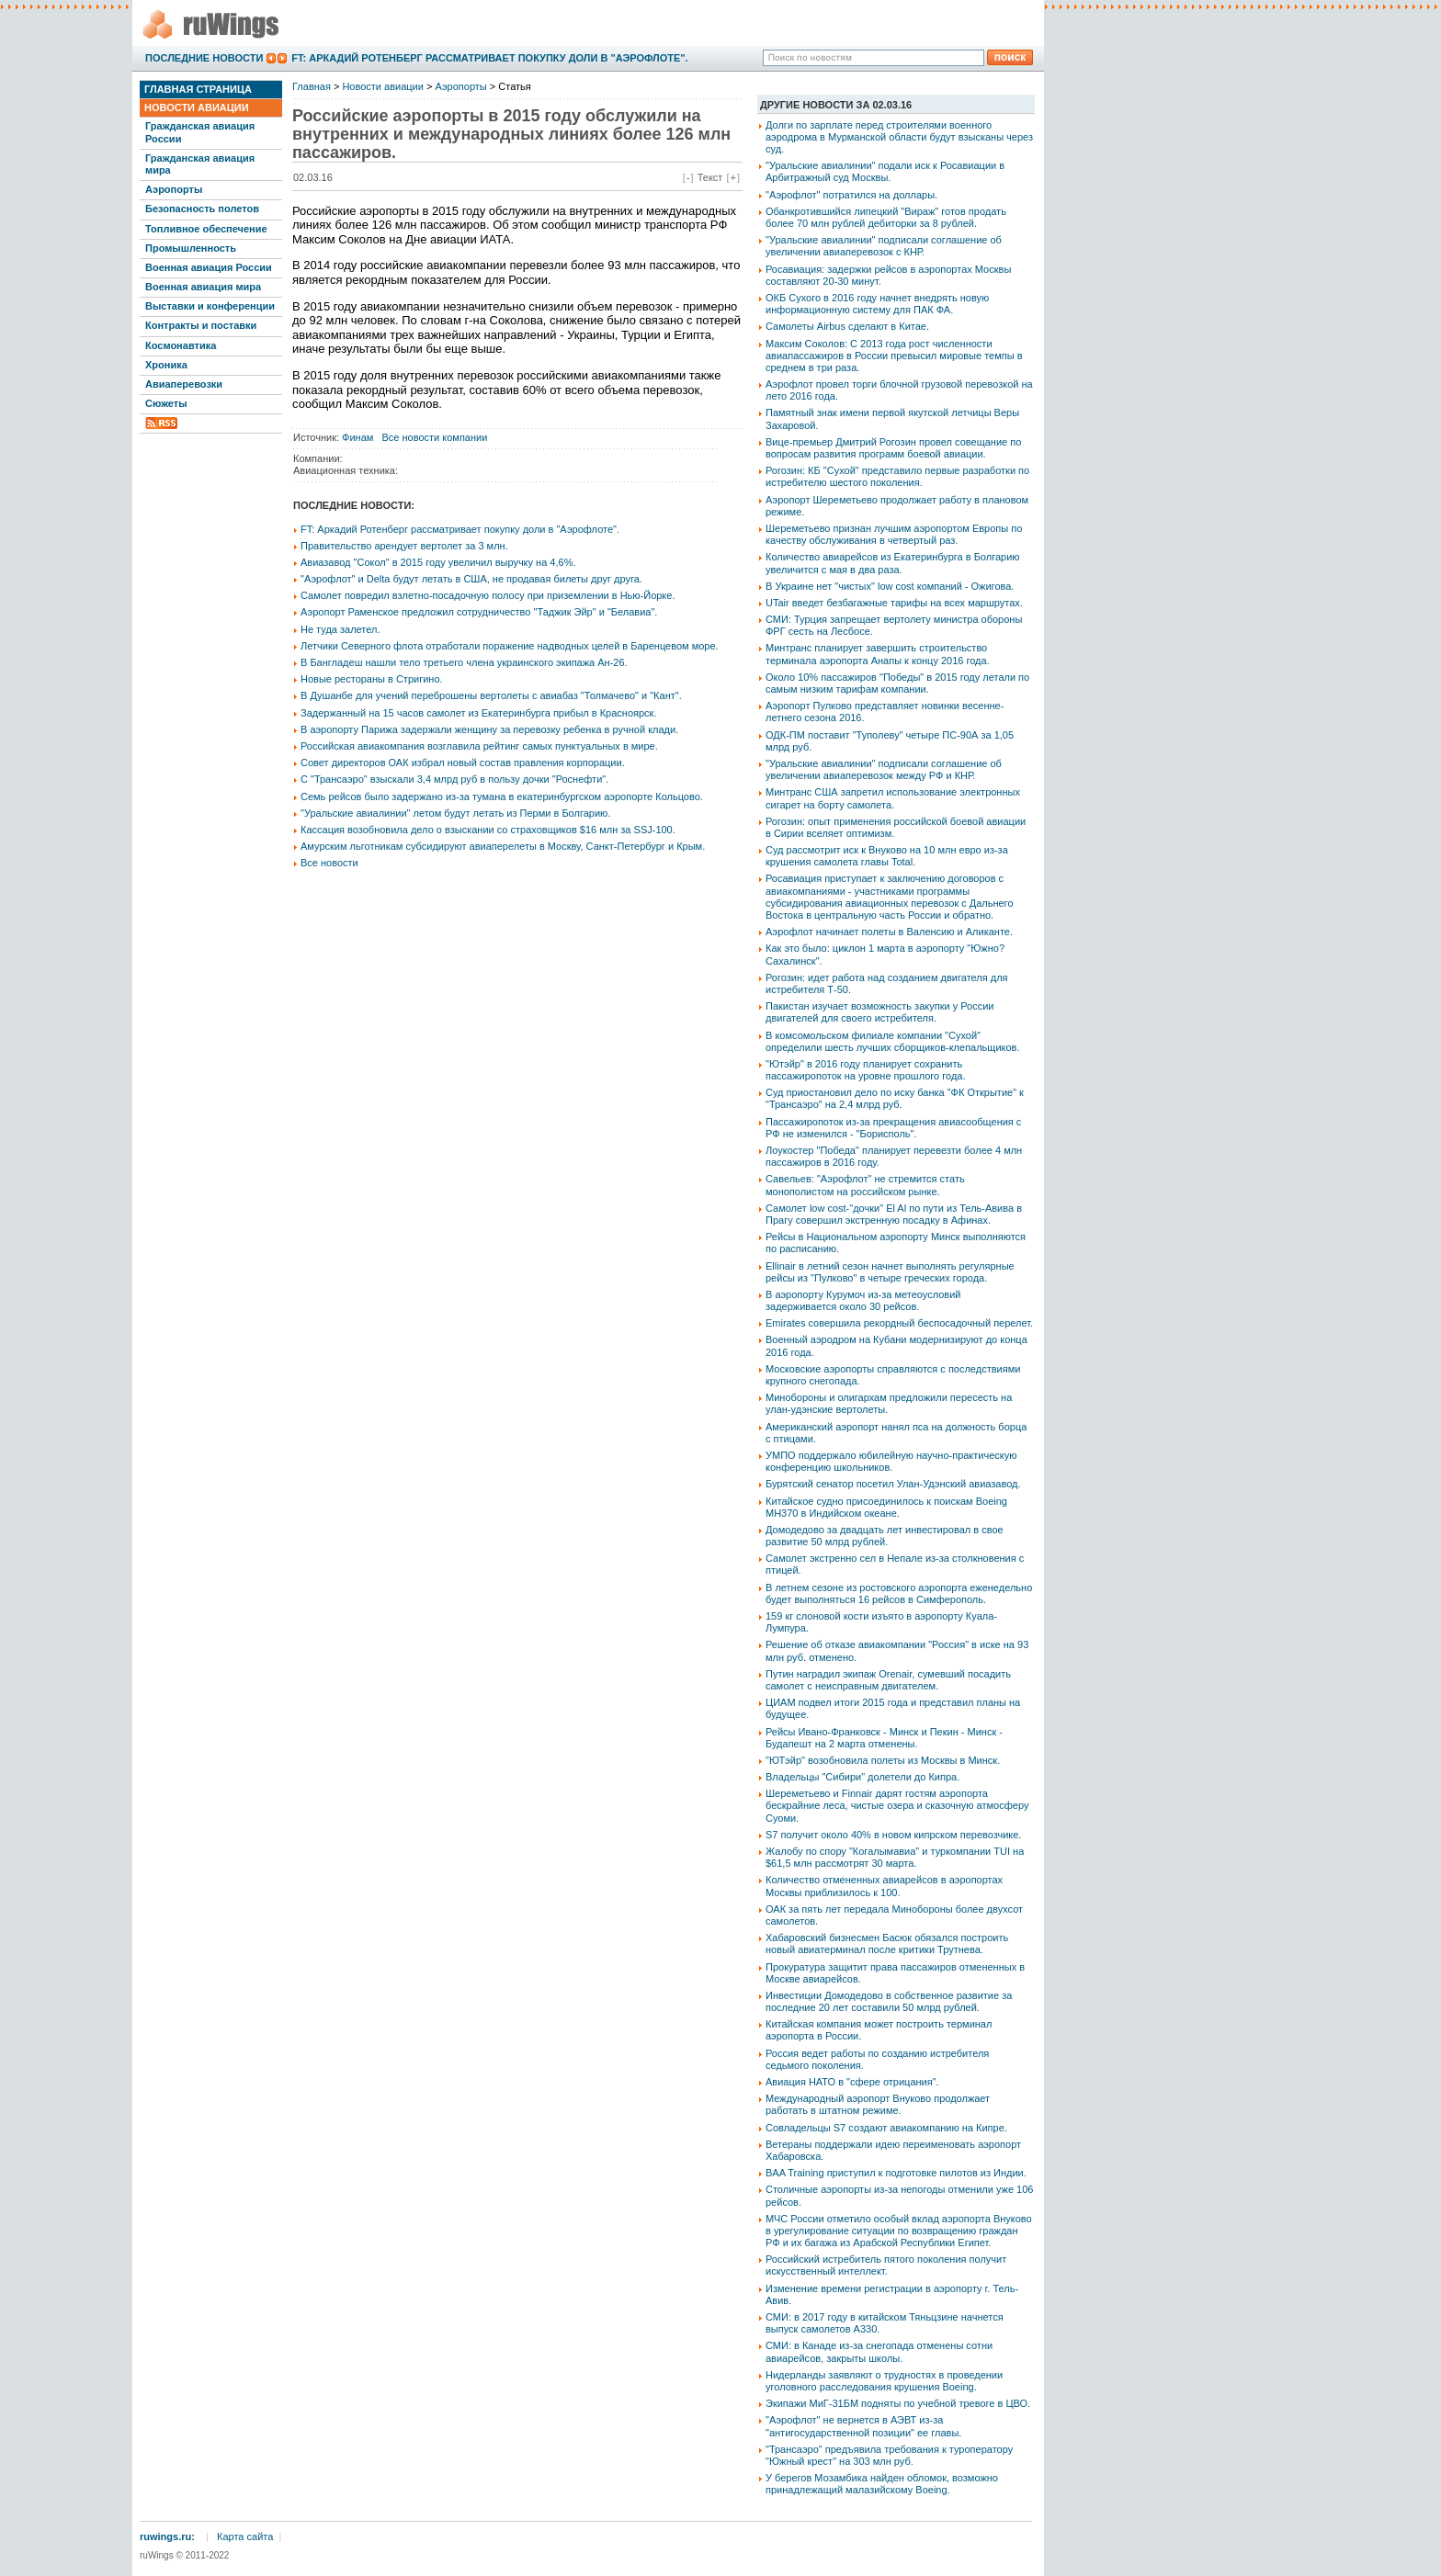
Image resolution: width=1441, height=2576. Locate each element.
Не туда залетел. (340, 629)
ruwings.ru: (167, 2536)
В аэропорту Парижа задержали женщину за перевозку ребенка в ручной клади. (489, 729)
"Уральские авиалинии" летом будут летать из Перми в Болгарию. (455, 813)
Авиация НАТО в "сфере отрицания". (852, 2081)
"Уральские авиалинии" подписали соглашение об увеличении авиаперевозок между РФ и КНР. (884, 769)
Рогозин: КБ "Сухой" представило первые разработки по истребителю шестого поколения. (897, 476)
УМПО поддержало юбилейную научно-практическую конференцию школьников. (891, 1461)
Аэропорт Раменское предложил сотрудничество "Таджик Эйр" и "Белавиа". (479, 611)
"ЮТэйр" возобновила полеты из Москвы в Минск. (883, 1760)
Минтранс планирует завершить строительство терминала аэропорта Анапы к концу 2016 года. (878, 653)
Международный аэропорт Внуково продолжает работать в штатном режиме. (878, 2104)
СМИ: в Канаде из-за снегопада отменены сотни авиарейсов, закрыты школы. (879, 2351)
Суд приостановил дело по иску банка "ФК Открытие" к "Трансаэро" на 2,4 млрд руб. (895, 1098)
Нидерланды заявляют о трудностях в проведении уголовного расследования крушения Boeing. (884, 2380)
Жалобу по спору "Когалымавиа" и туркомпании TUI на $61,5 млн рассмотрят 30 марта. (895, 1857)
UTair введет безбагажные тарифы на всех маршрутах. (894, 602)
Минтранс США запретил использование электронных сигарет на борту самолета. (893, 797)
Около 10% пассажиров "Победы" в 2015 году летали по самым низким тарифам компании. (897, 683)
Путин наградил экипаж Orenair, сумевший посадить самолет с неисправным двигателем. (888, 1679)
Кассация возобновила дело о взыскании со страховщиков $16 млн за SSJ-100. (488, 829)
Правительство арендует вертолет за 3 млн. (404, 545)
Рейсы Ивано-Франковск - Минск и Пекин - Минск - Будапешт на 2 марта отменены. (884, 1737)
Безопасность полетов (202, 208)
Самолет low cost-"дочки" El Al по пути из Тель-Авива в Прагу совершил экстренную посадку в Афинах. (894, 1214)
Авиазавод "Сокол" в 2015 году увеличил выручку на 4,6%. (438, 562)
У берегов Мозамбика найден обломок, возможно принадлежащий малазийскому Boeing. (882, 2483)
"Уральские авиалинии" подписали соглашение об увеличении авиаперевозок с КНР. (884, 245)
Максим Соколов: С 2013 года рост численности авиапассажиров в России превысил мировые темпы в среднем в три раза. (894, 355)
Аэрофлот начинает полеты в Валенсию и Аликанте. (889, 931)
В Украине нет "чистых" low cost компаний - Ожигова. (890, 586)
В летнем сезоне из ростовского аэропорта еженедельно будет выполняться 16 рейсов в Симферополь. (899, 1593)
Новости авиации (196, 107)
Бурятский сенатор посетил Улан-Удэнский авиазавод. (893, 1483)
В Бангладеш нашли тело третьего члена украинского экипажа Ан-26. (464, 662)
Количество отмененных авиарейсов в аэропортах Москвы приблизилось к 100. (884, 1885)
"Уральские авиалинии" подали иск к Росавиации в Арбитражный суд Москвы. (885, 171)
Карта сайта (245, 2536)
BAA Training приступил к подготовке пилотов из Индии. (896, 2172)
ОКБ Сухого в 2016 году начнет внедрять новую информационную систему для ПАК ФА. (877, 303)
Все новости (329, 862)
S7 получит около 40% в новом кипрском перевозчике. (893, 1834)
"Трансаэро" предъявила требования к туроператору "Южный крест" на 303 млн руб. (889, 2455)
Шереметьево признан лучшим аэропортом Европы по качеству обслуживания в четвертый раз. (894, 534)
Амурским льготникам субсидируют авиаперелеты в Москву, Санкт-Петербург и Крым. (503, 846)
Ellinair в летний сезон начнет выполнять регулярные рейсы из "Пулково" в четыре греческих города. (890, 1271)
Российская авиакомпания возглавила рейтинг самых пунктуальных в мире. (479, 745)
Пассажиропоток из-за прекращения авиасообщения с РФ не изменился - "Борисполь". (893, 1127)
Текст (710, 177)
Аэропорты (173, 189)
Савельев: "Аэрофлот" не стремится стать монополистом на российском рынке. (865, 1184)
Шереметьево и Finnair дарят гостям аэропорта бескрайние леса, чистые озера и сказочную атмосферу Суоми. (897, 1805)
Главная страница (198, 89)
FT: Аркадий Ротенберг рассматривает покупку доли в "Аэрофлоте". (489, 57)
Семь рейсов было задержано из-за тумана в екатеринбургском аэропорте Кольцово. (502, 796)
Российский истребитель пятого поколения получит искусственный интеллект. (886, 2265)
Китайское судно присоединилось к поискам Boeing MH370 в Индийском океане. (886, 1507)
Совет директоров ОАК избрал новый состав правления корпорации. (463, 762)
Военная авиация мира (203, 286)
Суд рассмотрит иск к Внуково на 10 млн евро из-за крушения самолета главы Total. (887, 855)
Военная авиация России (208, 267)
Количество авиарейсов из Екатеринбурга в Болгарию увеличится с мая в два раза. (893, 562)
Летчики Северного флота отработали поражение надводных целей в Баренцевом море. (510, 645)
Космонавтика (180, 345)
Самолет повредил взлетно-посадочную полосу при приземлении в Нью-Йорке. (488, 595)
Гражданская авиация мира (200, 164)
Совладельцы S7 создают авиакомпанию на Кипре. (886, 2127)
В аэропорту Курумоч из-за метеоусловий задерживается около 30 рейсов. (863, 1300)
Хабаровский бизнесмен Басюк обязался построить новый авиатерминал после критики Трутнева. (887, 1943)
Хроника (166, 364)
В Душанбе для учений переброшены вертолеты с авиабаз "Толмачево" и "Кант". (491, 695)
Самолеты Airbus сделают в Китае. (847, 326)
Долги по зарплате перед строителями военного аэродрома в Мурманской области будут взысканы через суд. (899, 136)
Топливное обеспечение (206, 228)
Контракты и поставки (200, 325)
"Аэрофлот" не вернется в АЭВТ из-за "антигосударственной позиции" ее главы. (863, 2425)
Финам (357, 437)
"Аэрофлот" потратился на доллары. (851, 194)
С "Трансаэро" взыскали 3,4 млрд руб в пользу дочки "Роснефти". (454, 779)
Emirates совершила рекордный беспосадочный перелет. (899, 1322)
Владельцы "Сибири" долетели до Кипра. (862, 1776)
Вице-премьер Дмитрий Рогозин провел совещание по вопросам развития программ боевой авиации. (893, 447)
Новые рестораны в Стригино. (372, 678)
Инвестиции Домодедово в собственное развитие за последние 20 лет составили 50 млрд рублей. (889, 2001)
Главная (311, 86)
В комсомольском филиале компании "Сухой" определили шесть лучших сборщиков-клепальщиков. (893, 1041)
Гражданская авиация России (200, 131)
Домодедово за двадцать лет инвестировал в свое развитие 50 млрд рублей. (885, 1535)
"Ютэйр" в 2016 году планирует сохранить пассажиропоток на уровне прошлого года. (865, 1069)
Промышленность (190, 248)
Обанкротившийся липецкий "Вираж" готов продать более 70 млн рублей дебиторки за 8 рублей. (886, 217)
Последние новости (204, 57)
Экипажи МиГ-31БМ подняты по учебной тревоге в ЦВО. (898, 2403)
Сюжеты (166, 403)
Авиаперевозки (183, 384)
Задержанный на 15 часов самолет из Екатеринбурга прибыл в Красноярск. (478, 712)
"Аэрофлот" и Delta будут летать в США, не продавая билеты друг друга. (471, 578)
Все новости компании (435, 437)
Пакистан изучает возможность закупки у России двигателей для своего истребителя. (879, 1011)
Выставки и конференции (210, 305)
